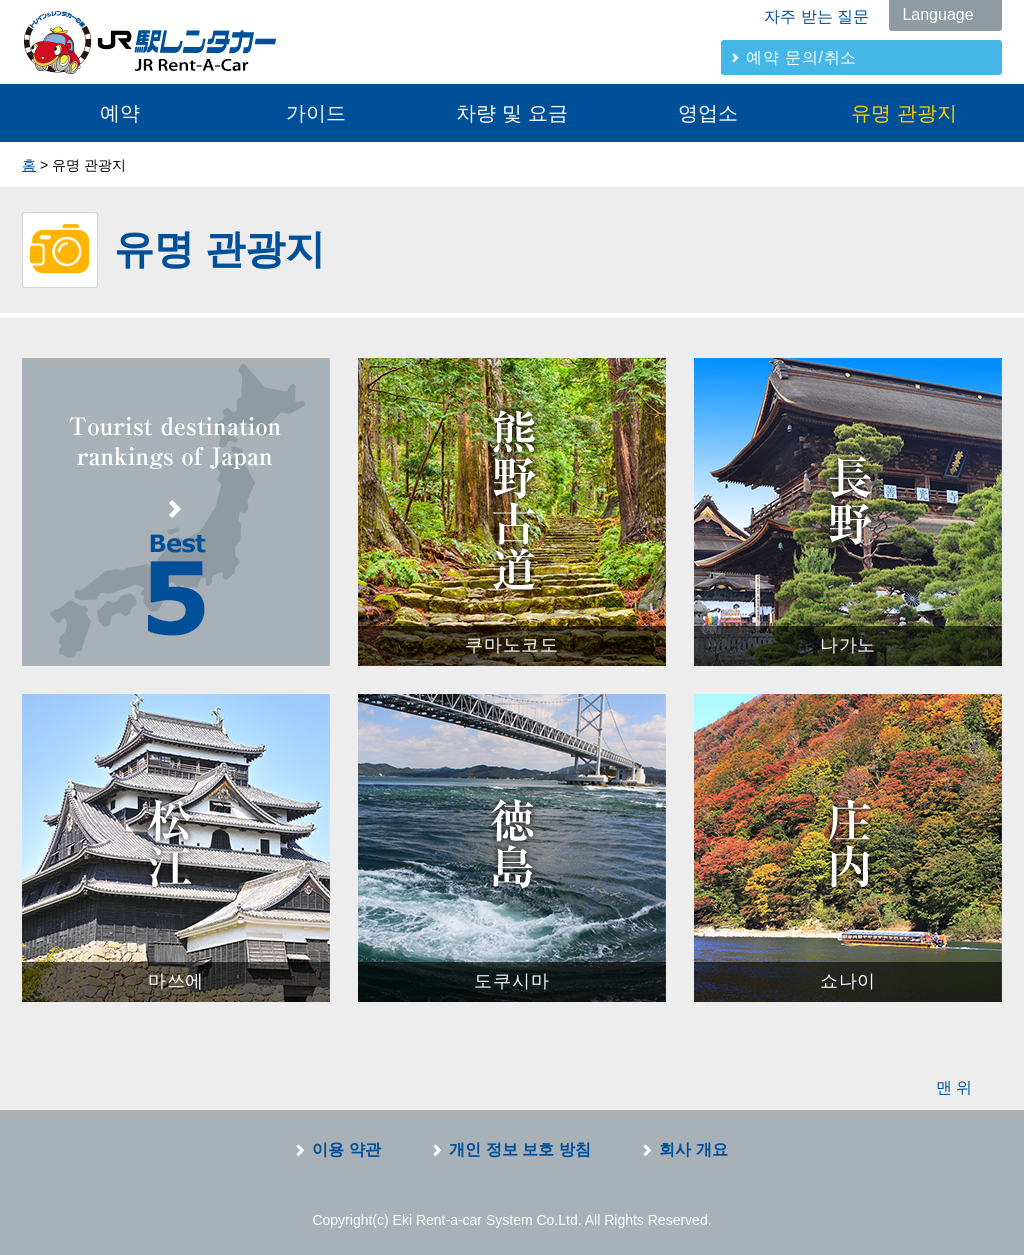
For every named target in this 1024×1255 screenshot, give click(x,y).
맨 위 (954, 1087)
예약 (120, 113)
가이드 (316, 113)
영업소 (708, 113)
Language (937, 14)
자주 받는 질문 (816, 16)
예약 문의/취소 (801, 57)
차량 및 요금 (511, 113)
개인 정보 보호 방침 (519, 1149)
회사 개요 (693, 1149)
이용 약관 (346, 1149)
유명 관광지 (904, 113)
